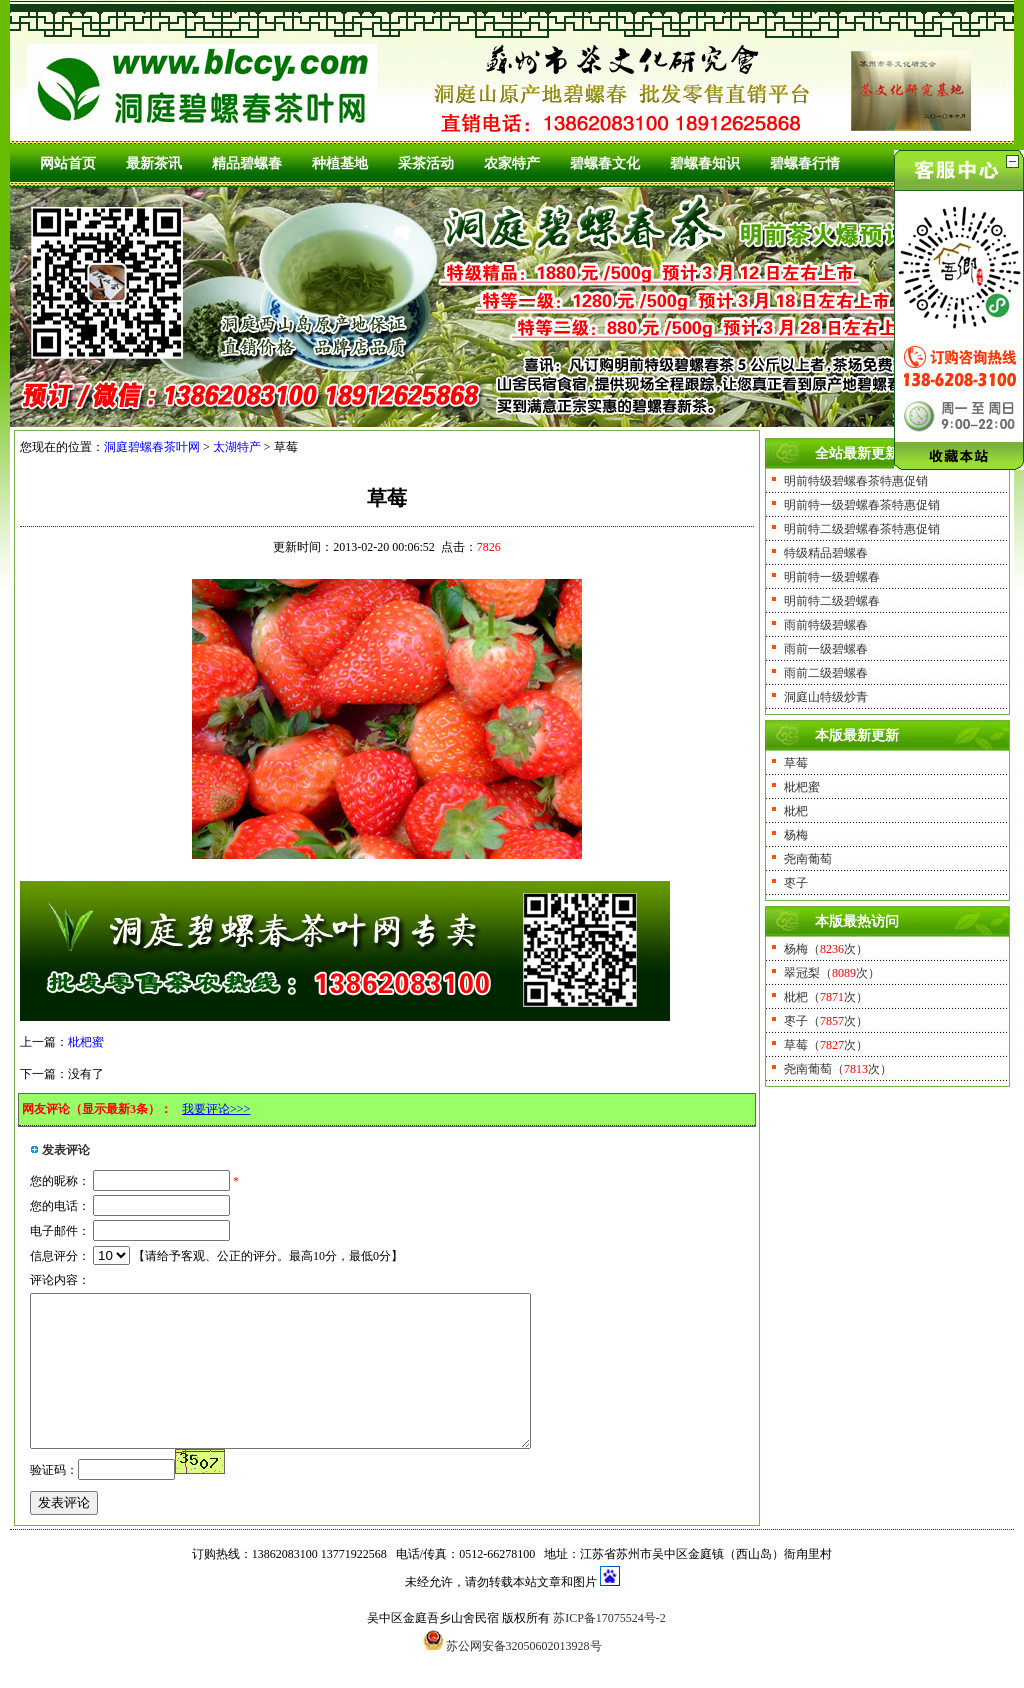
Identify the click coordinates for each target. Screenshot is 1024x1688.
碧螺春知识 (705, 163)
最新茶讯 (154, 163)
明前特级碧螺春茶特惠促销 (856, 481)
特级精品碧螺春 (826, 553)
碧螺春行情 (805, 163)
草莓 (796, 763)
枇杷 (796, 811)
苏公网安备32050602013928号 (524, 1676)
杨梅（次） (826, 949)
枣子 (796, 883)
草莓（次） (826, 1045)
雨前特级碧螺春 (826, 625)
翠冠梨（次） (832, 973)
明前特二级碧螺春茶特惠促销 (862, 529)
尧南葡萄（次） (838, 1069)
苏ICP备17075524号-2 (609, 1648)
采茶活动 (426, 163)
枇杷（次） (826, 997)
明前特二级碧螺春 (832, 601)
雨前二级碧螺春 (826, 673)
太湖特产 (237, 447)
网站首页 (68, 163)
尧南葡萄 (808, 859)
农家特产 (512, 163)
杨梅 (796, 835)
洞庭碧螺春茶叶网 (152, 447)
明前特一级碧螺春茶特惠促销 (862, 505)
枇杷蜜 (86, 1042)
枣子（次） (826, 1021)
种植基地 (340, 163)
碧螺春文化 (605, 163)
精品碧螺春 (247, 163)
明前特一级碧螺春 (832, 577)
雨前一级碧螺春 (826, 649)
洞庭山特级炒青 (826, 697)
